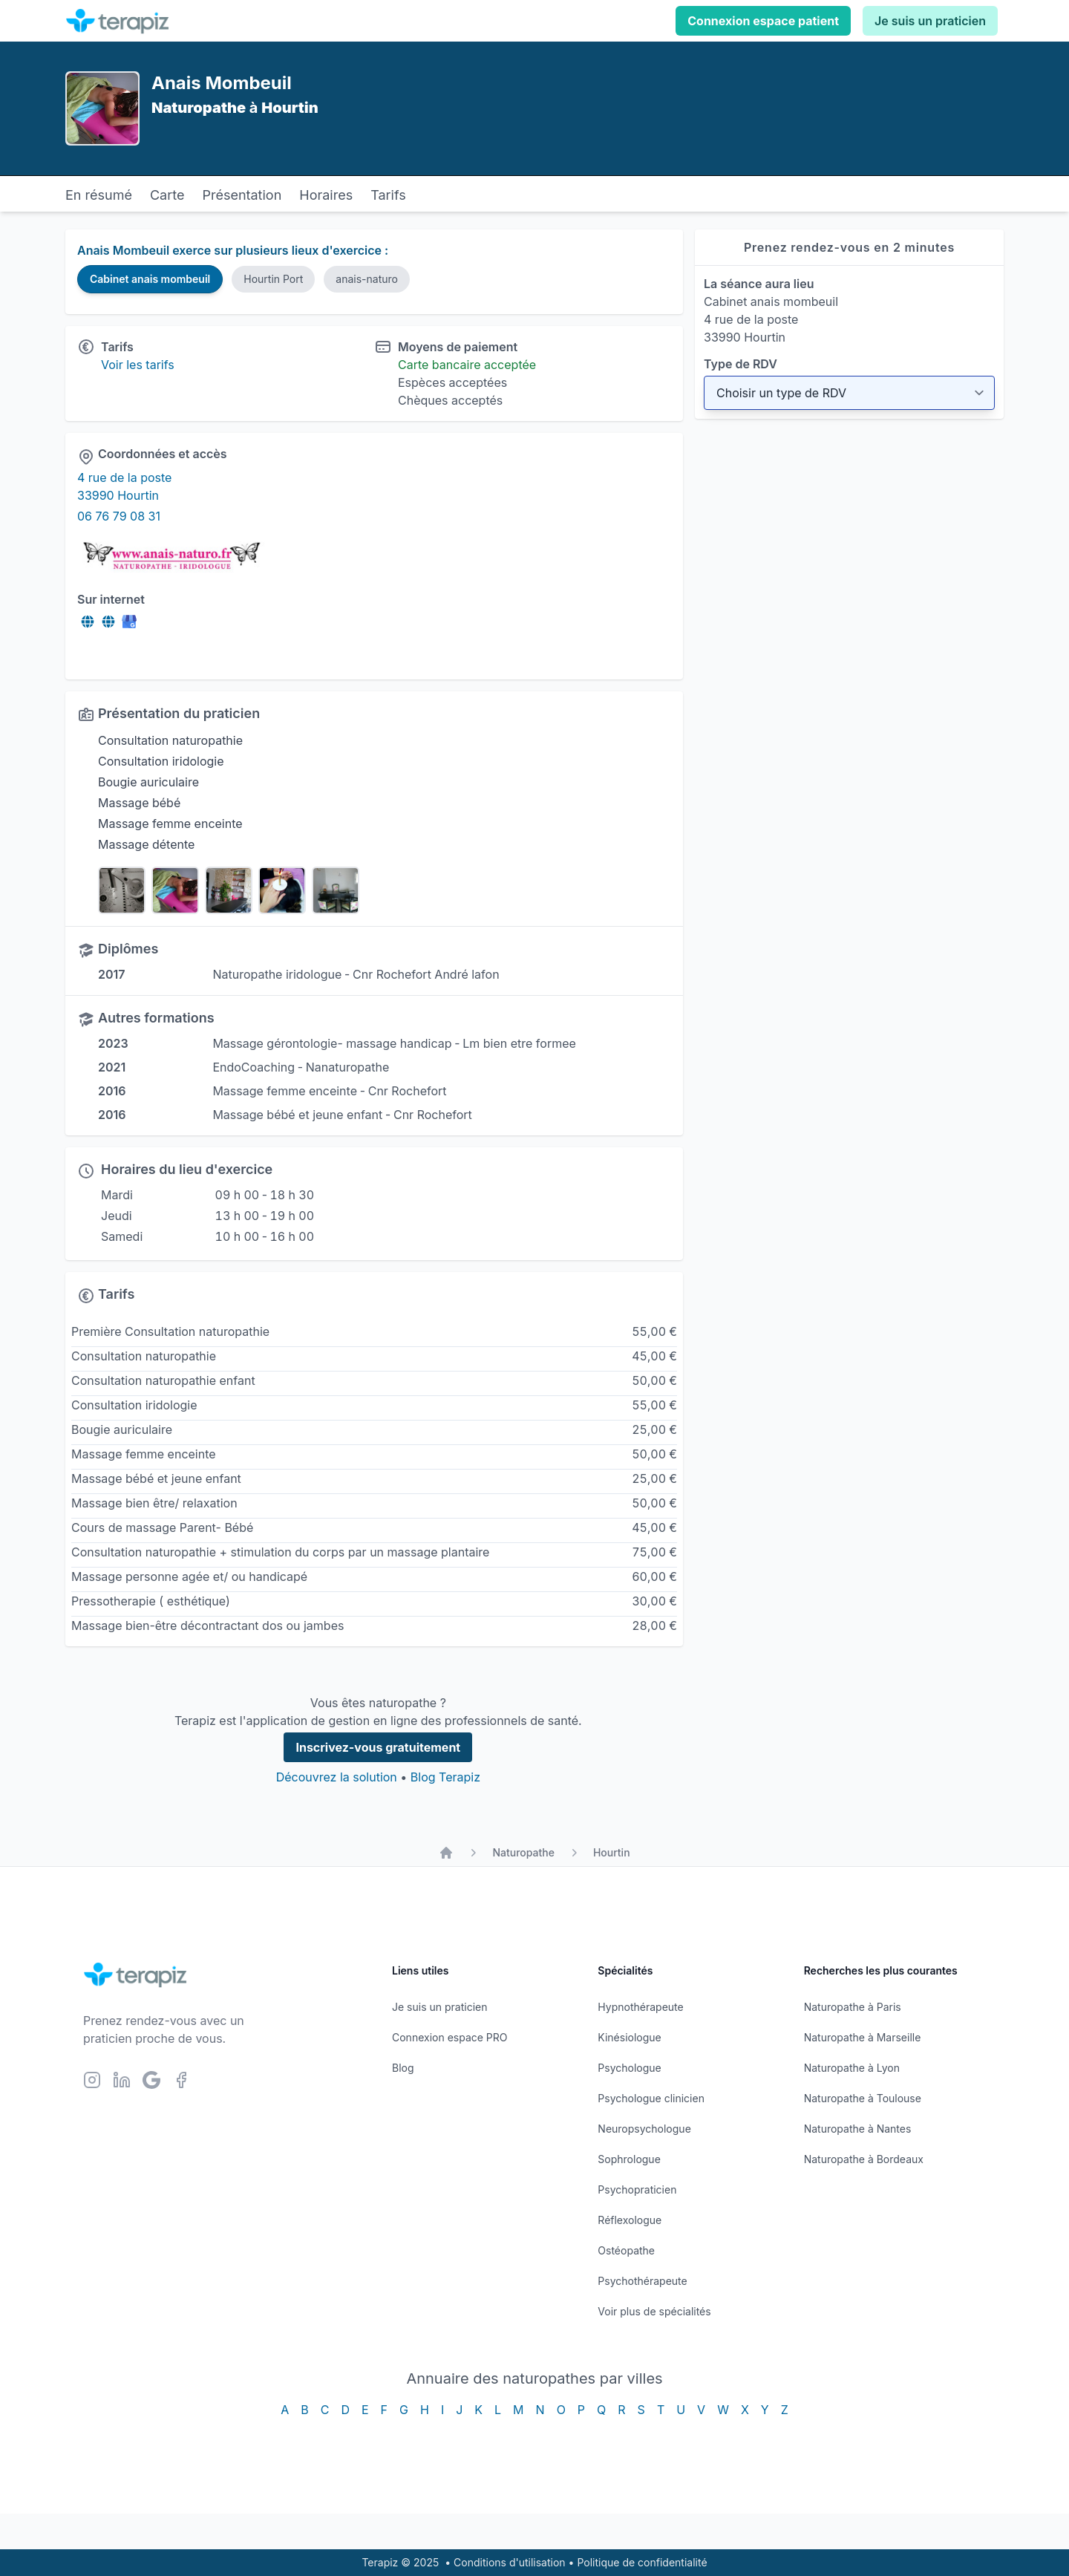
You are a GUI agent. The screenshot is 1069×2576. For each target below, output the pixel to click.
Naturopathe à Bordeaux (863, 2159)
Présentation (241, 195)
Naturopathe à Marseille (862, 2037)
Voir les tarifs (137, 364)
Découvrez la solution (336, 1777)
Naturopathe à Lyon (852, 2067)
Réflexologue (629, 2220)
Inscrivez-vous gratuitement (377, 1747)
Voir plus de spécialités (654, 2311)
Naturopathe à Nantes (858, 2128)
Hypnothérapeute (640, 2007)
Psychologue (629, 2067)
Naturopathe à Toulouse (862, 2098)
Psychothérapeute (642, 2281)
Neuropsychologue (644, 2128)
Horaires (326, 195)
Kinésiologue (629, 2037)
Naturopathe (523, 1852)
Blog (403, 2067)
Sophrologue (629, 2159)
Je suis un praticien (930, 20)
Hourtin (611, 1852)
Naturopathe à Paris (852, 2007)
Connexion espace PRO (450, 2037)
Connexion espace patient (763, 20)
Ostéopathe (626, 2250)
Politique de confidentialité (642, 2562)
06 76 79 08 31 (118, 516)
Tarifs (387, 195)
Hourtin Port (273, 279)
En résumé (98, 195)
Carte (167, 195)
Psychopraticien (637, 2189)
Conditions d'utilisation (510, 2562)
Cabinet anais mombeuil (150, 279)
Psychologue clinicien (651, 2098)
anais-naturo (367, 279)
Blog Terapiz (445, 1777)
